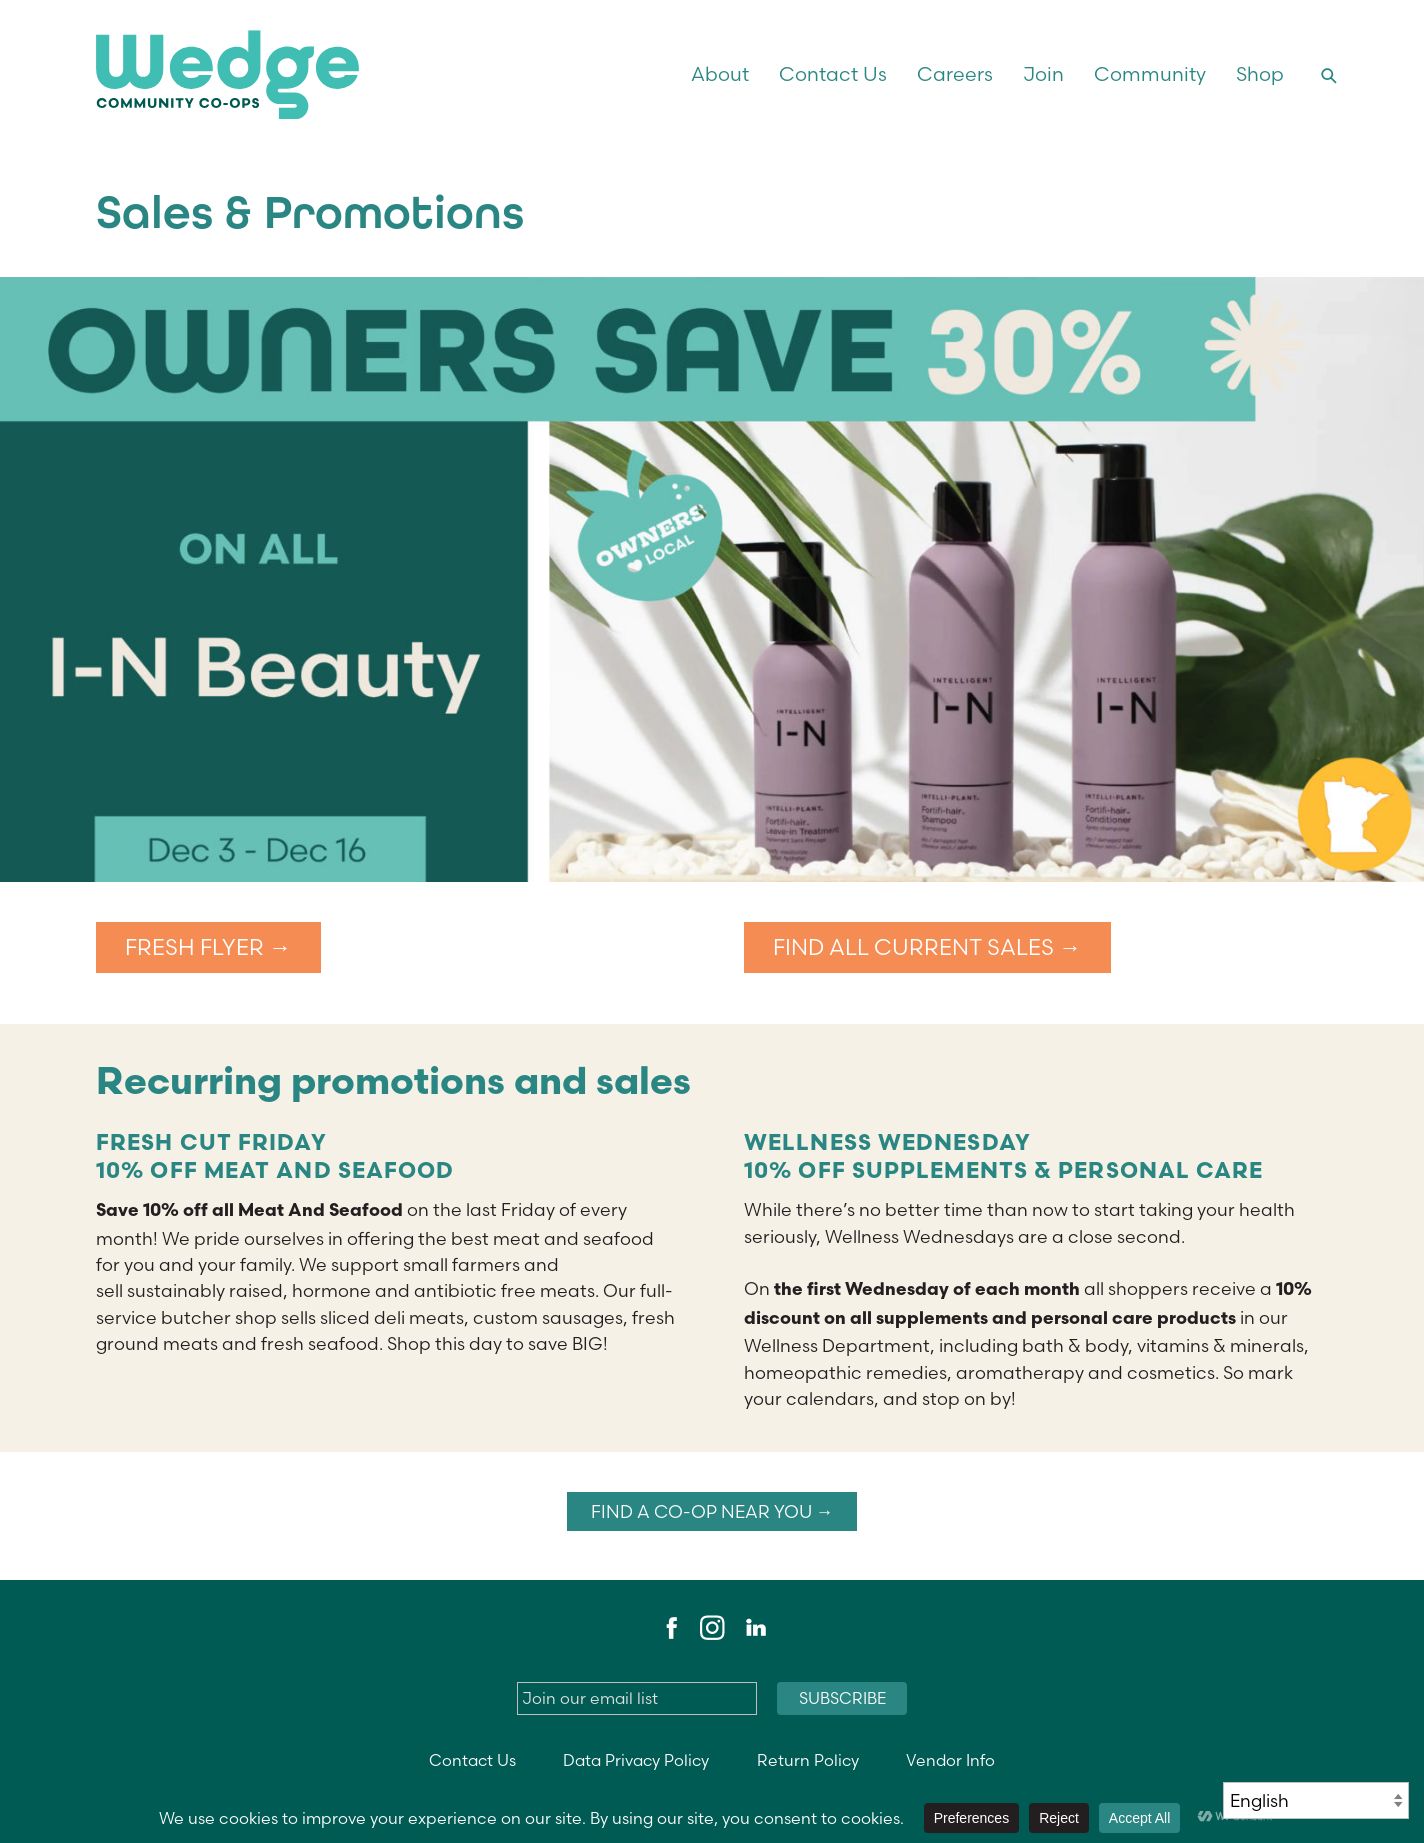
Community (1150, 74)
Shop (1260, 74)
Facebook (669, 1628)
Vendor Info (950, 1760)
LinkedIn (755, 1628)
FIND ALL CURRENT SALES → (927, 947)
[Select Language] (1316, 1800)
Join (1043, 74)
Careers (955, 74)
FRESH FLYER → (208, 947)
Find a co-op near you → (712, 1511)
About (720, 74)
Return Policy (808, 1760)
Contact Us (833, 74)
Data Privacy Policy (636, 1760)
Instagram (712, 1628)
